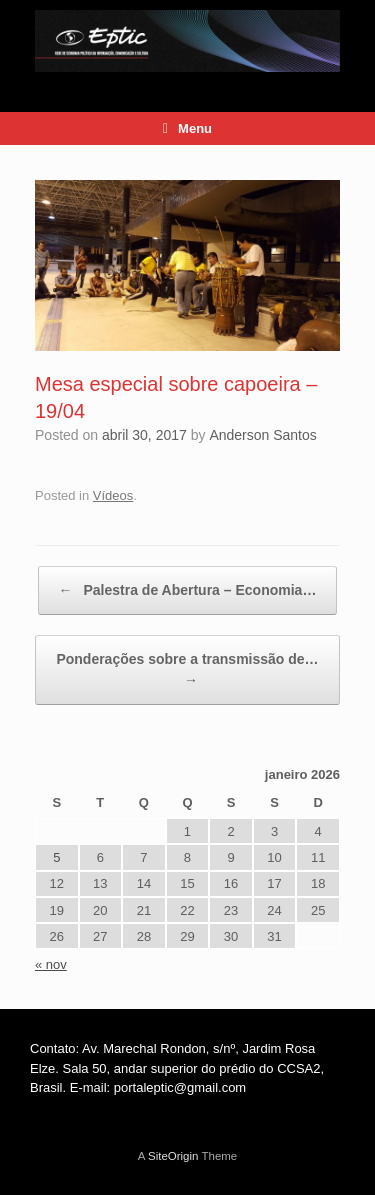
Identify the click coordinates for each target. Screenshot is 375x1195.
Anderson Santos (262, 435)
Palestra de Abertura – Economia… (188, 590)
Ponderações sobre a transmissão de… (187, 671)
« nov (51, 964)
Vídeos (113, 495)
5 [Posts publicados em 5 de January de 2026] (56, 857)
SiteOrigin (173, 1156)
